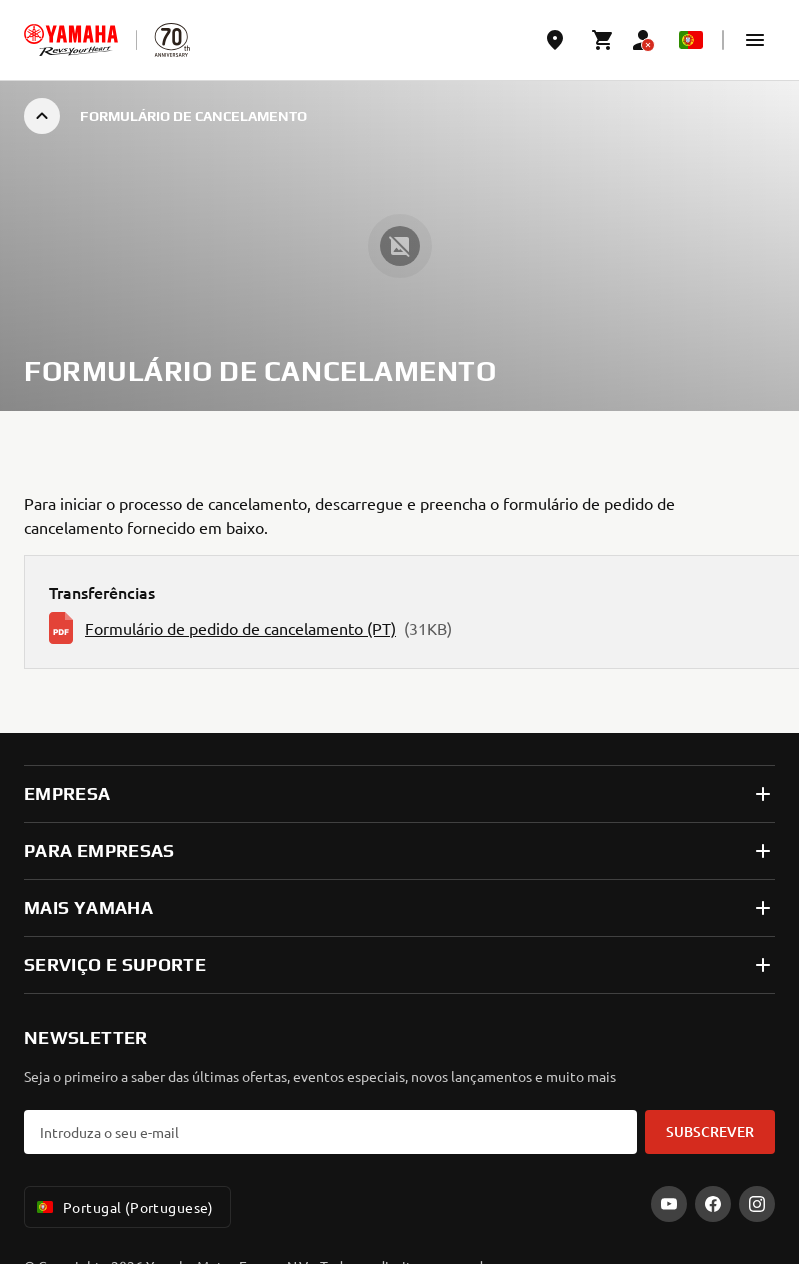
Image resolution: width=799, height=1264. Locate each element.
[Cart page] (603, 40)
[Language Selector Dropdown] (691, 40)
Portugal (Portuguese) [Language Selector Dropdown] (123, 1207)
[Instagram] (757, 1204)
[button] (755, 40)
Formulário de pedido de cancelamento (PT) (240, 628)
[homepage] (71, 40)
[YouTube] (669, 1204)
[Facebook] (713, 1204)
